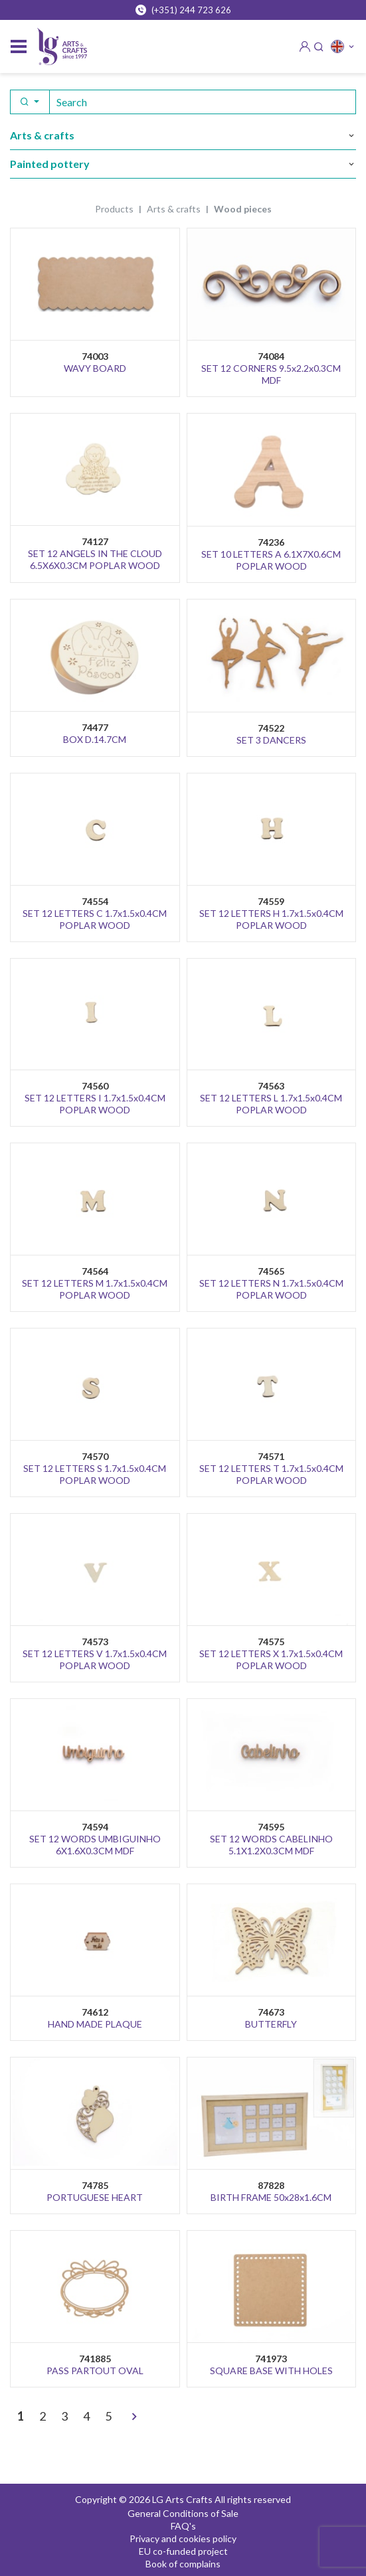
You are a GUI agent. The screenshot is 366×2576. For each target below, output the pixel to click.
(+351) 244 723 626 (183, 10)
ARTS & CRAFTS (174, 208)
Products (114, 208)
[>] (134, 2417)
